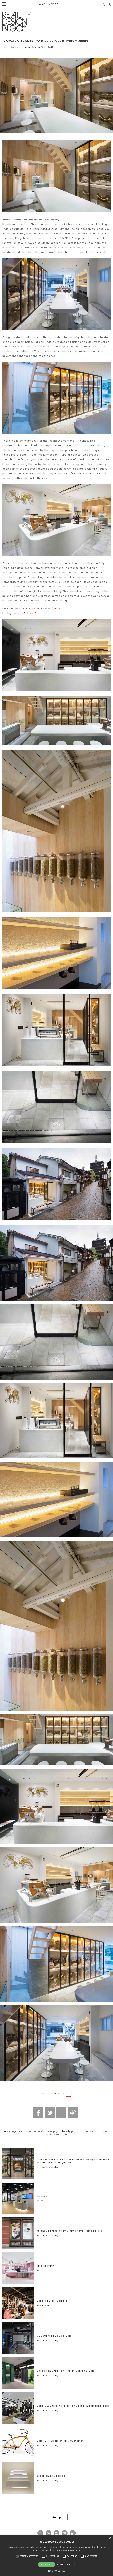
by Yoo (40, 2270)
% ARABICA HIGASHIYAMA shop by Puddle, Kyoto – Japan (45, 41)
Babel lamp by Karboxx (51, 2476)
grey (65, 2131)
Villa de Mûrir (45, 2266)
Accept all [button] (46, 2564)
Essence (42, 2196)
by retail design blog (47, 2167)
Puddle (58, 608)
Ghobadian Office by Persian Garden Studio (66, 2371)
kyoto (79, 2131)
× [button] (110, 2538)
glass (59, 2131)
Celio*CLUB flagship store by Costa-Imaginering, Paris (73, 2406)
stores (49, 2134)
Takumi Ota (32, 613)
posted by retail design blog (19, 47)
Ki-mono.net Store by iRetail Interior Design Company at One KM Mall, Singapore (73, 2161)
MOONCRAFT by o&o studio (54, 2336)
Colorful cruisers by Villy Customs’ (60, 2441)
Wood (64, 2134)
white (56, 2134)
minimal (95, 2131)
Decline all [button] (66, 2564)
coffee (28, 2131)
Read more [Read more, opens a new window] (75, 2550)
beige (13, 2131)
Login (42, 3)
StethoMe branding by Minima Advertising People (69, 2231)
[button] (17, 2556)
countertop (49, 2131)
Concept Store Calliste (52, 2301)
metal (87, 2131)
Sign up (53, 3)
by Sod (40, 2200)
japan (72, 2131)
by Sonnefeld (43, 2305)
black (21, 2131)
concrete (37, 2131)
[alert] (56, 2555)
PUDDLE (105, 2131)
